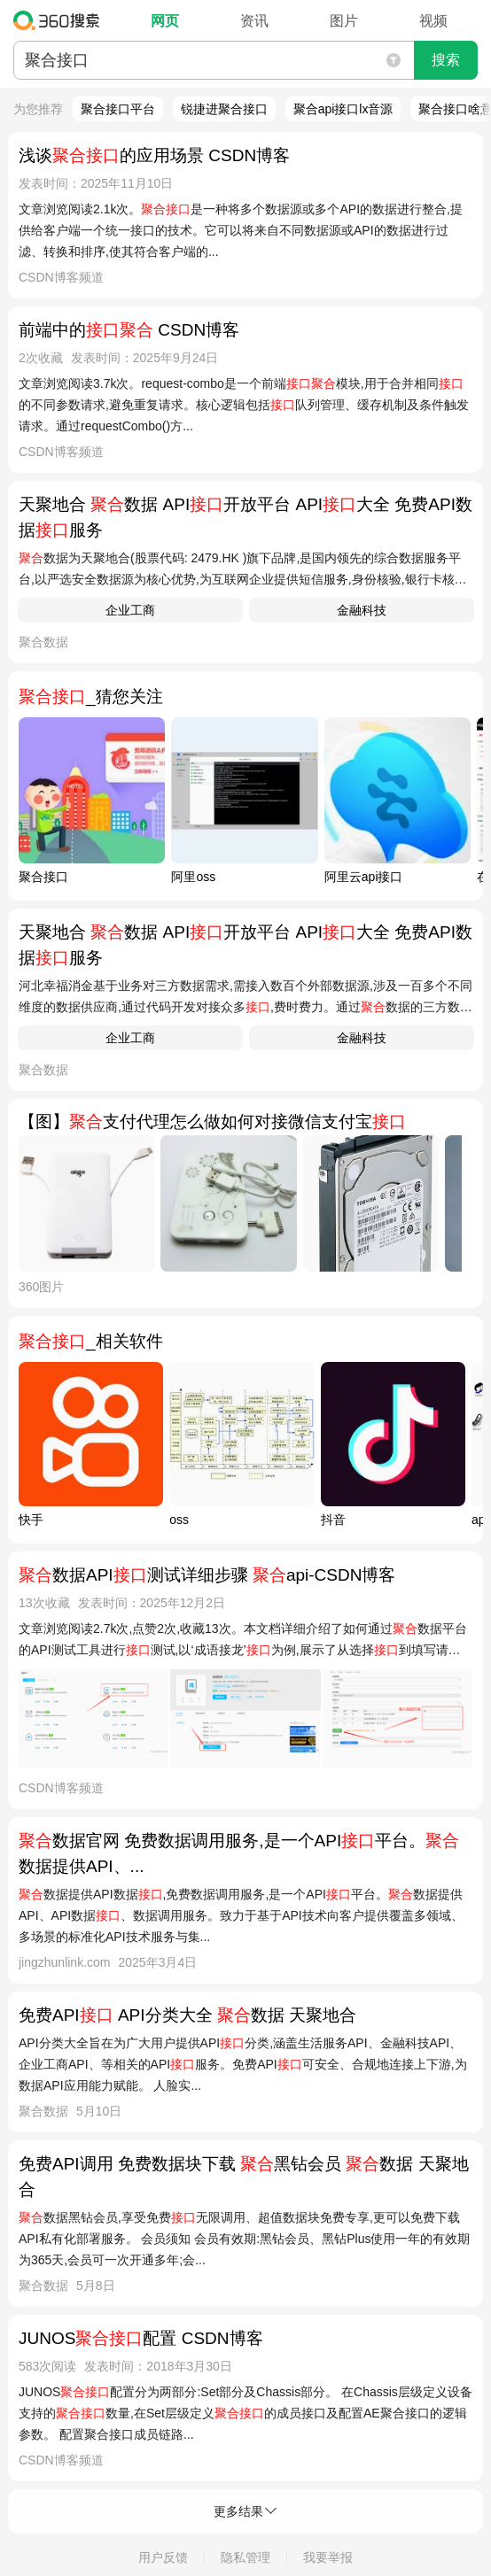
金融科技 (361, 610)
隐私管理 (245, 2557)
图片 (344, 20)
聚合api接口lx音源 (343, 109)
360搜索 (60, 20)
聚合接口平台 (118, 109)
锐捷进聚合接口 (224, 109)
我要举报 (328, 2557)
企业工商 (130, 610)
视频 (433, 20)
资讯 (254, 20)
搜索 (446, 59)
